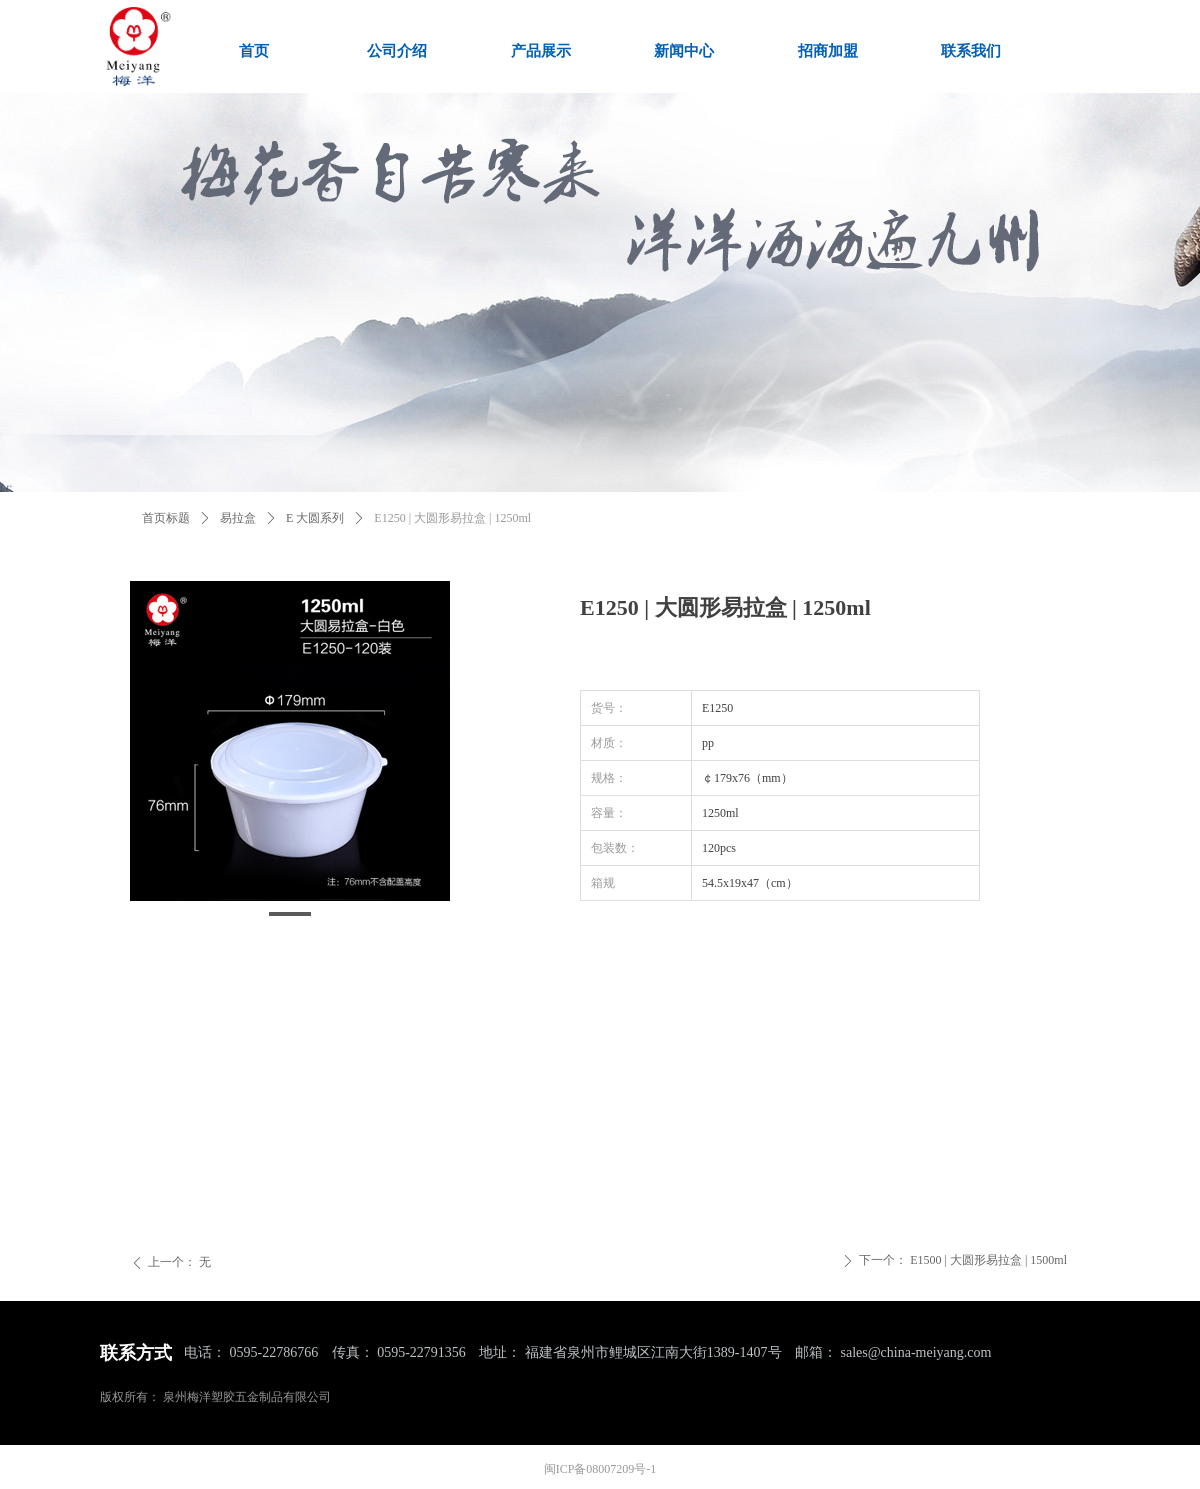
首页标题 (166, 518)
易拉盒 (238, 518)
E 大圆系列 (315, 518)
